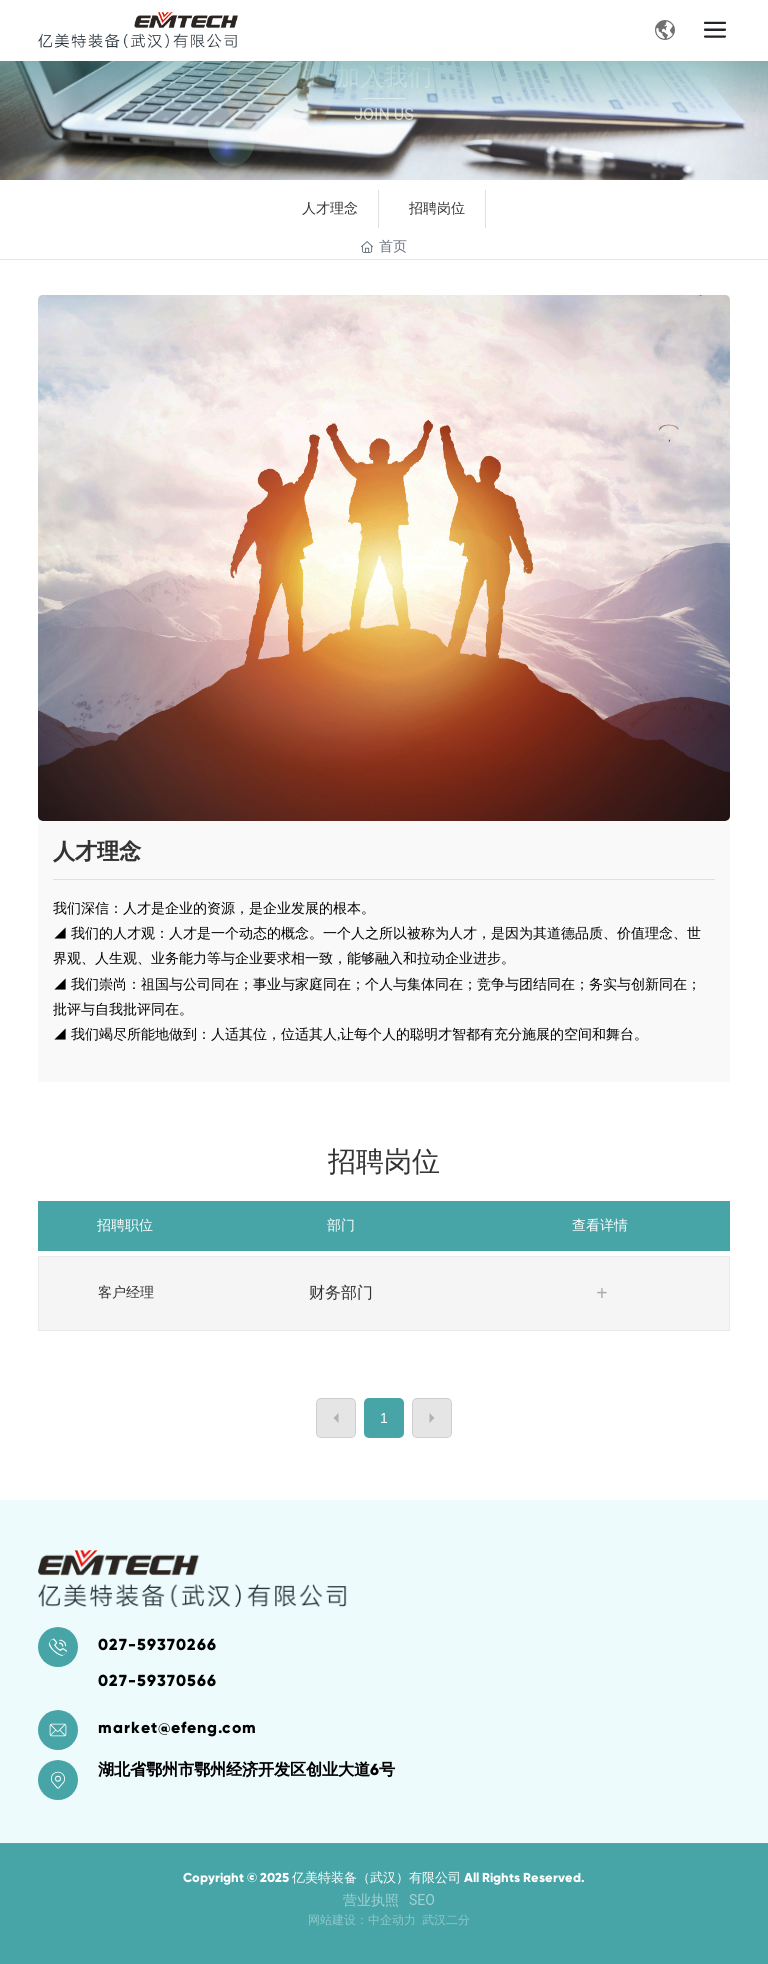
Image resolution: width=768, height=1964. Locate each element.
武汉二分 (446, 1920)
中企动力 (392, 1920)
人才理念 (330, 208)
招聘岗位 (437, 208)
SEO (422, 1900)
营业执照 (371, 1900)
